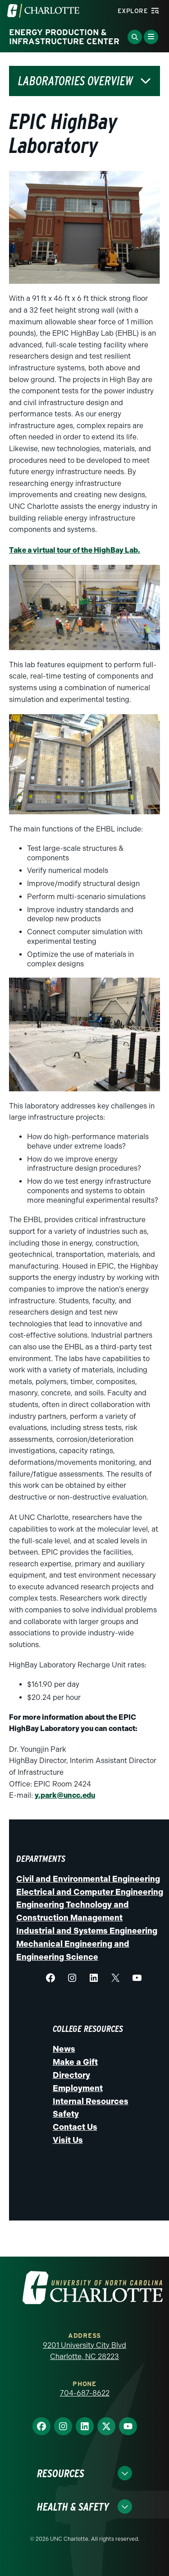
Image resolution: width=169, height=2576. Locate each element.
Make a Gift (75, 2062)
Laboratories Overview (75, 81)
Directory (71, 2075)
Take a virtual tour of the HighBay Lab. (74, 550)
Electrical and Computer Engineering (89, 1892)
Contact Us (75, 2127)
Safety (66, 2114)
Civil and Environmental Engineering (88, 1879)
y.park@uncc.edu (65, 1795)
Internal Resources (90, 2101)
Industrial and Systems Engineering (86, 1931)
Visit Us (68, 2140)
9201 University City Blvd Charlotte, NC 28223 (84, 2351)
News (64, 2049)
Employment (78, 2088)
